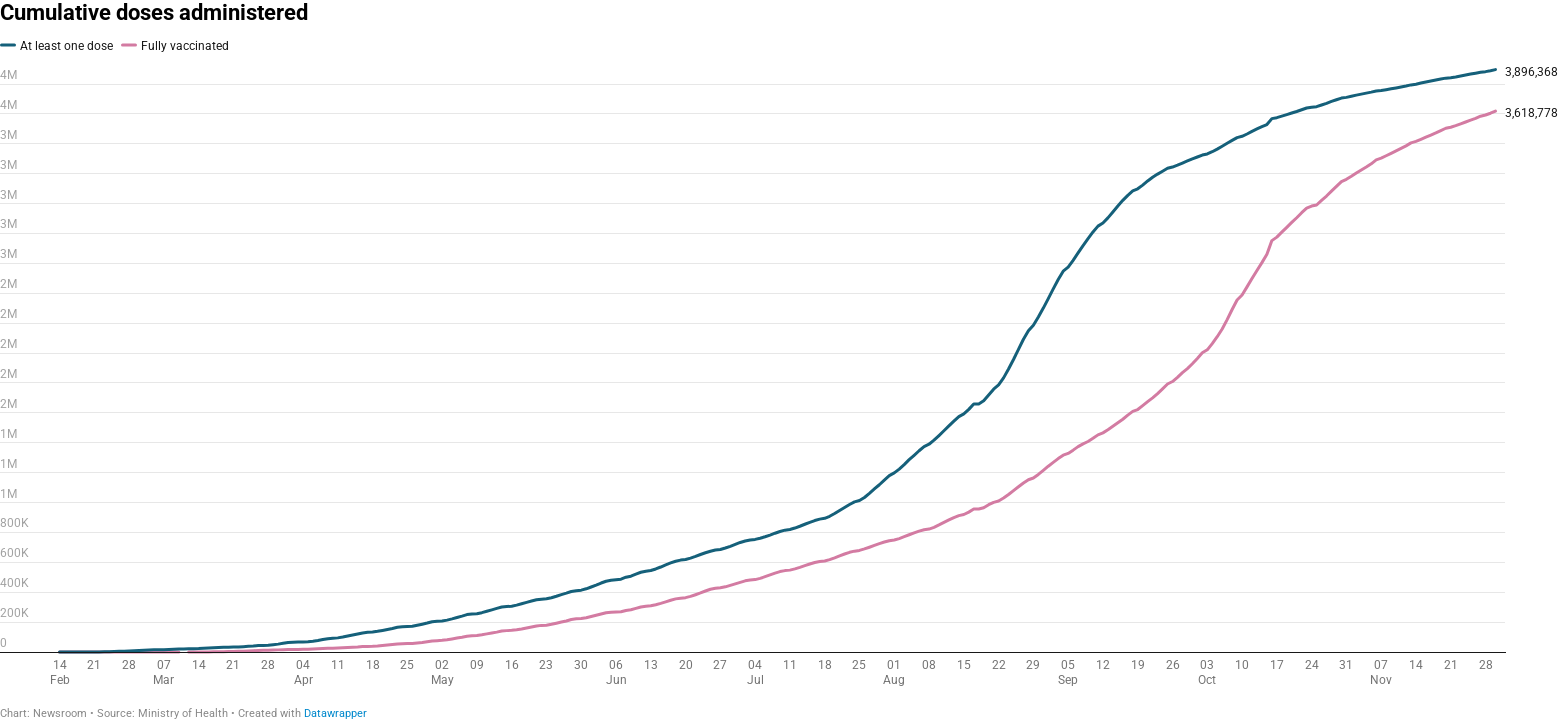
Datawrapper (335, 713)
